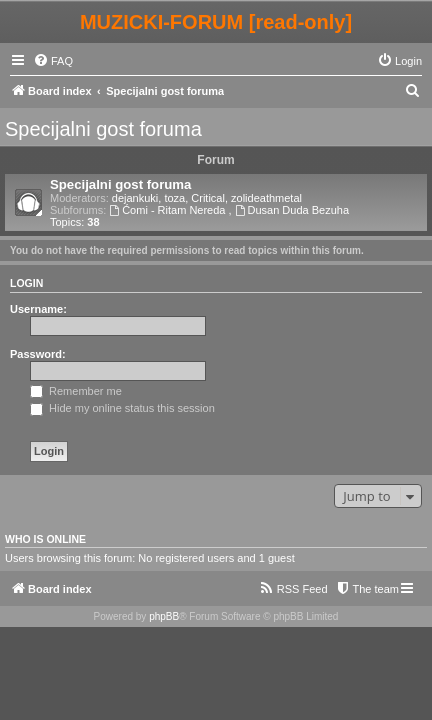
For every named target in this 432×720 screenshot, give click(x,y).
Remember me (76, 391)
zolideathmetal (266, 198)
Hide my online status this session (122, 408)
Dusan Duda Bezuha (292, 210)
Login (26, 283)
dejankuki (135, 198)
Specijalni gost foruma (103, 129)
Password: (38, 354)
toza (174, 198)
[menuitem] (53, 61)
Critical (208, 198)
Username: (38, 309)
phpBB (164, 616)
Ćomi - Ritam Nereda (168, 210)
